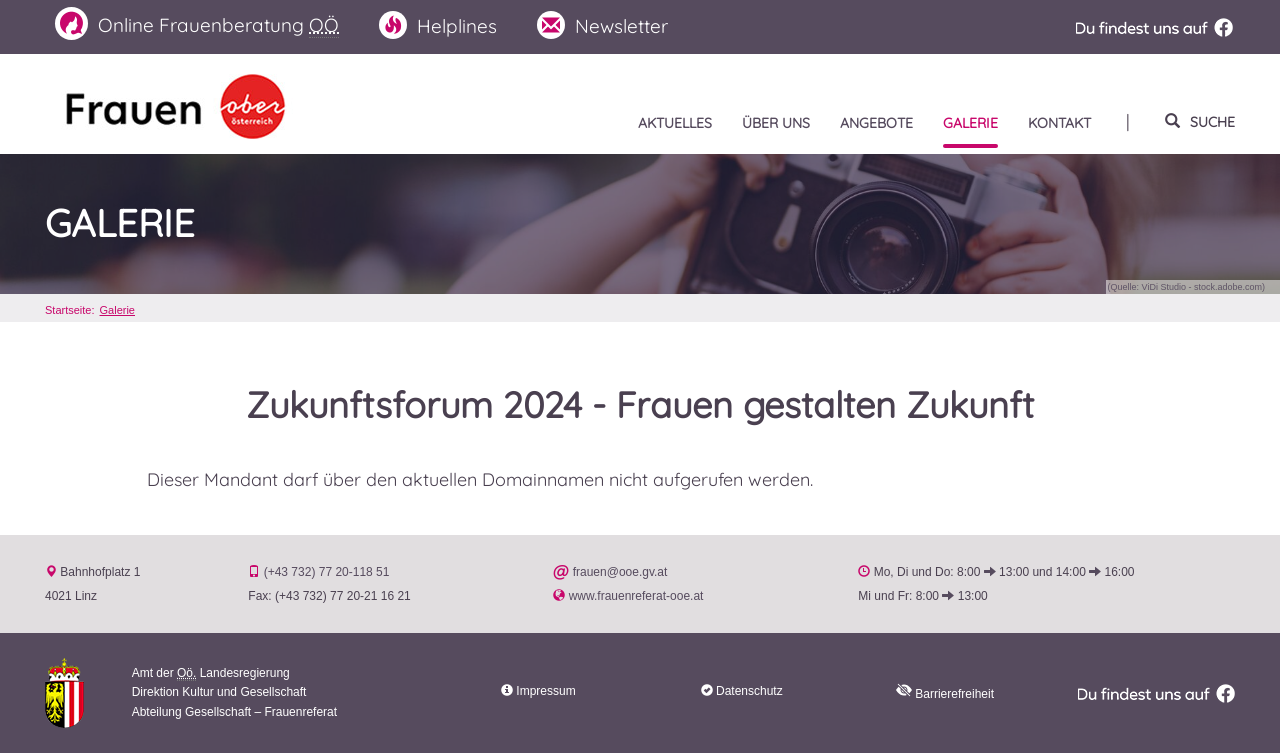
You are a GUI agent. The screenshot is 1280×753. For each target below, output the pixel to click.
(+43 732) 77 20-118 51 (327, 572)
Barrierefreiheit (945, 694)
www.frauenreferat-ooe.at (636, 596)
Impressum (545, 691)
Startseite (68, 310)
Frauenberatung (197, 24)
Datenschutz (749, 691)
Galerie (120, 224)
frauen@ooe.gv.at (620, 572)
